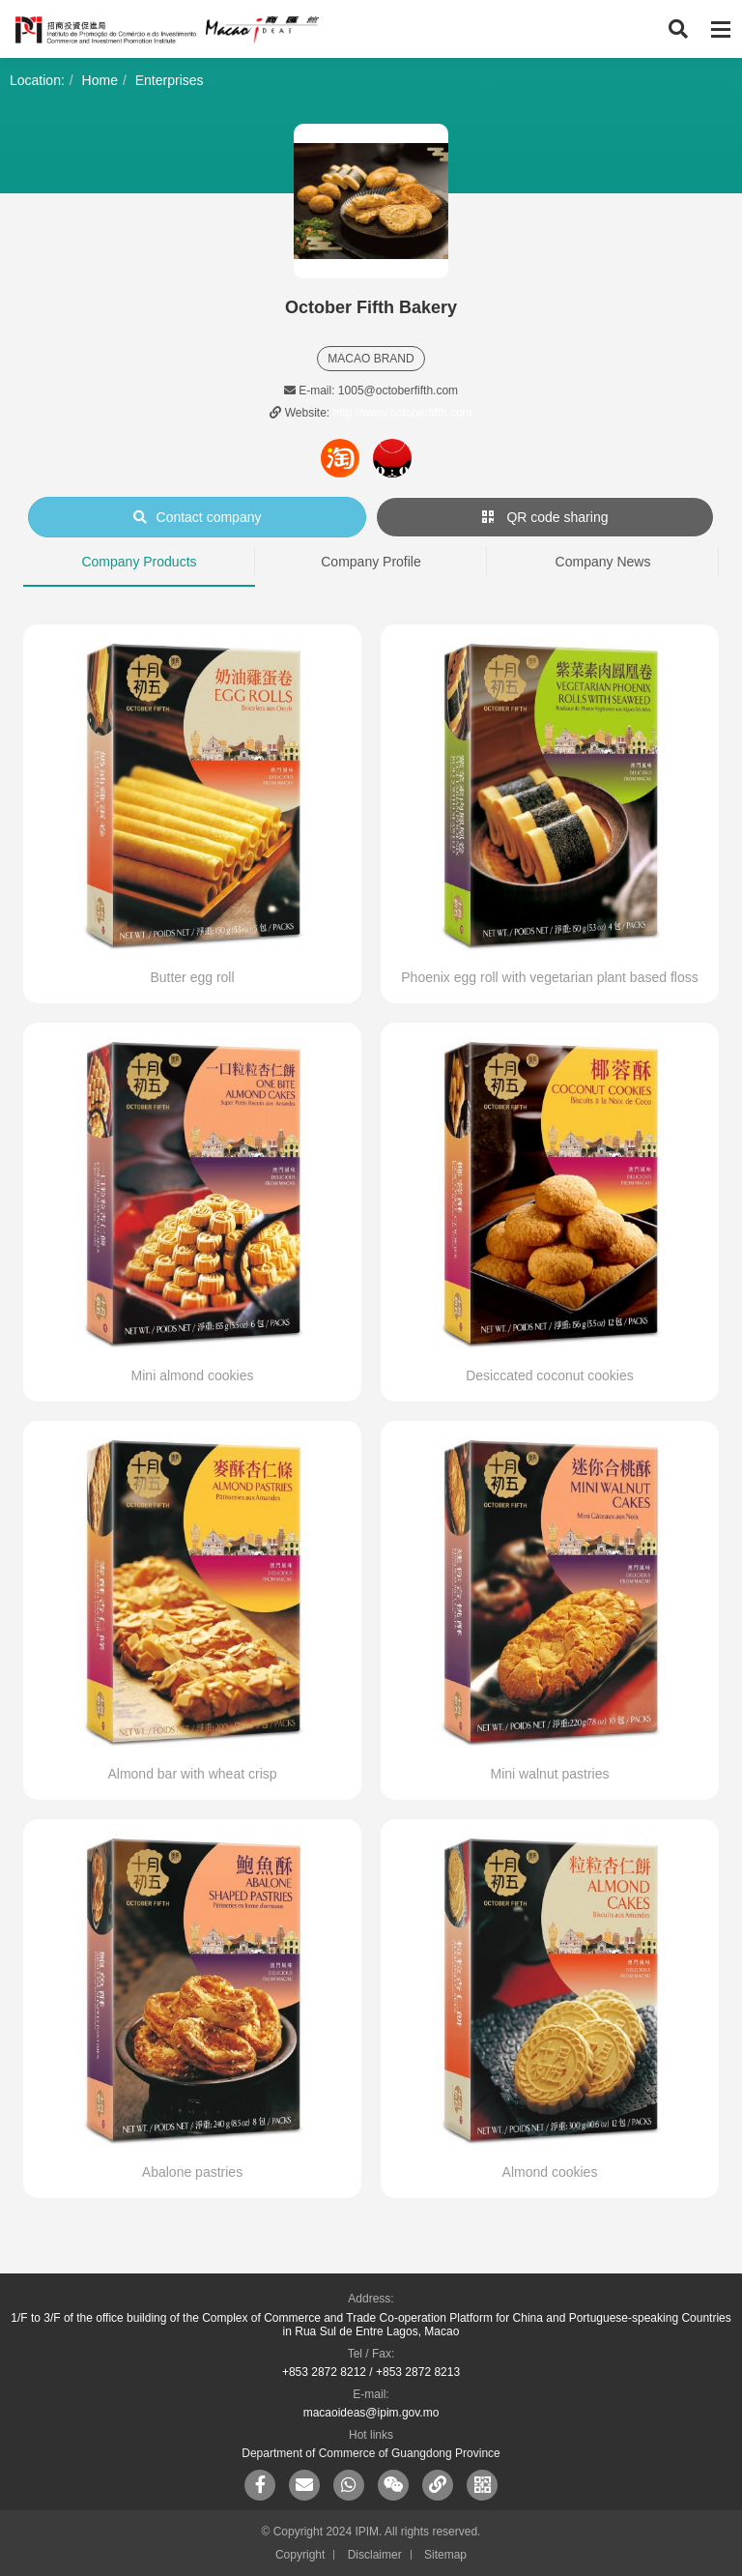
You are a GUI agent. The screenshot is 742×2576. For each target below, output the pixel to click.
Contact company (197, 517)
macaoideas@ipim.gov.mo (371, 2412)
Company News (603, 561)
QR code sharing (545, 517)
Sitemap (445, 2555)
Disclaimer (375, 2555)
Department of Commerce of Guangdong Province (370, 2453)
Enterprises (169, 80)
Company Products (138, 561)
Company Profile (371, 561)
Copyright (300, 2555)
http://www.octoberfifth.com (402, 413)
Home (100, 80)
